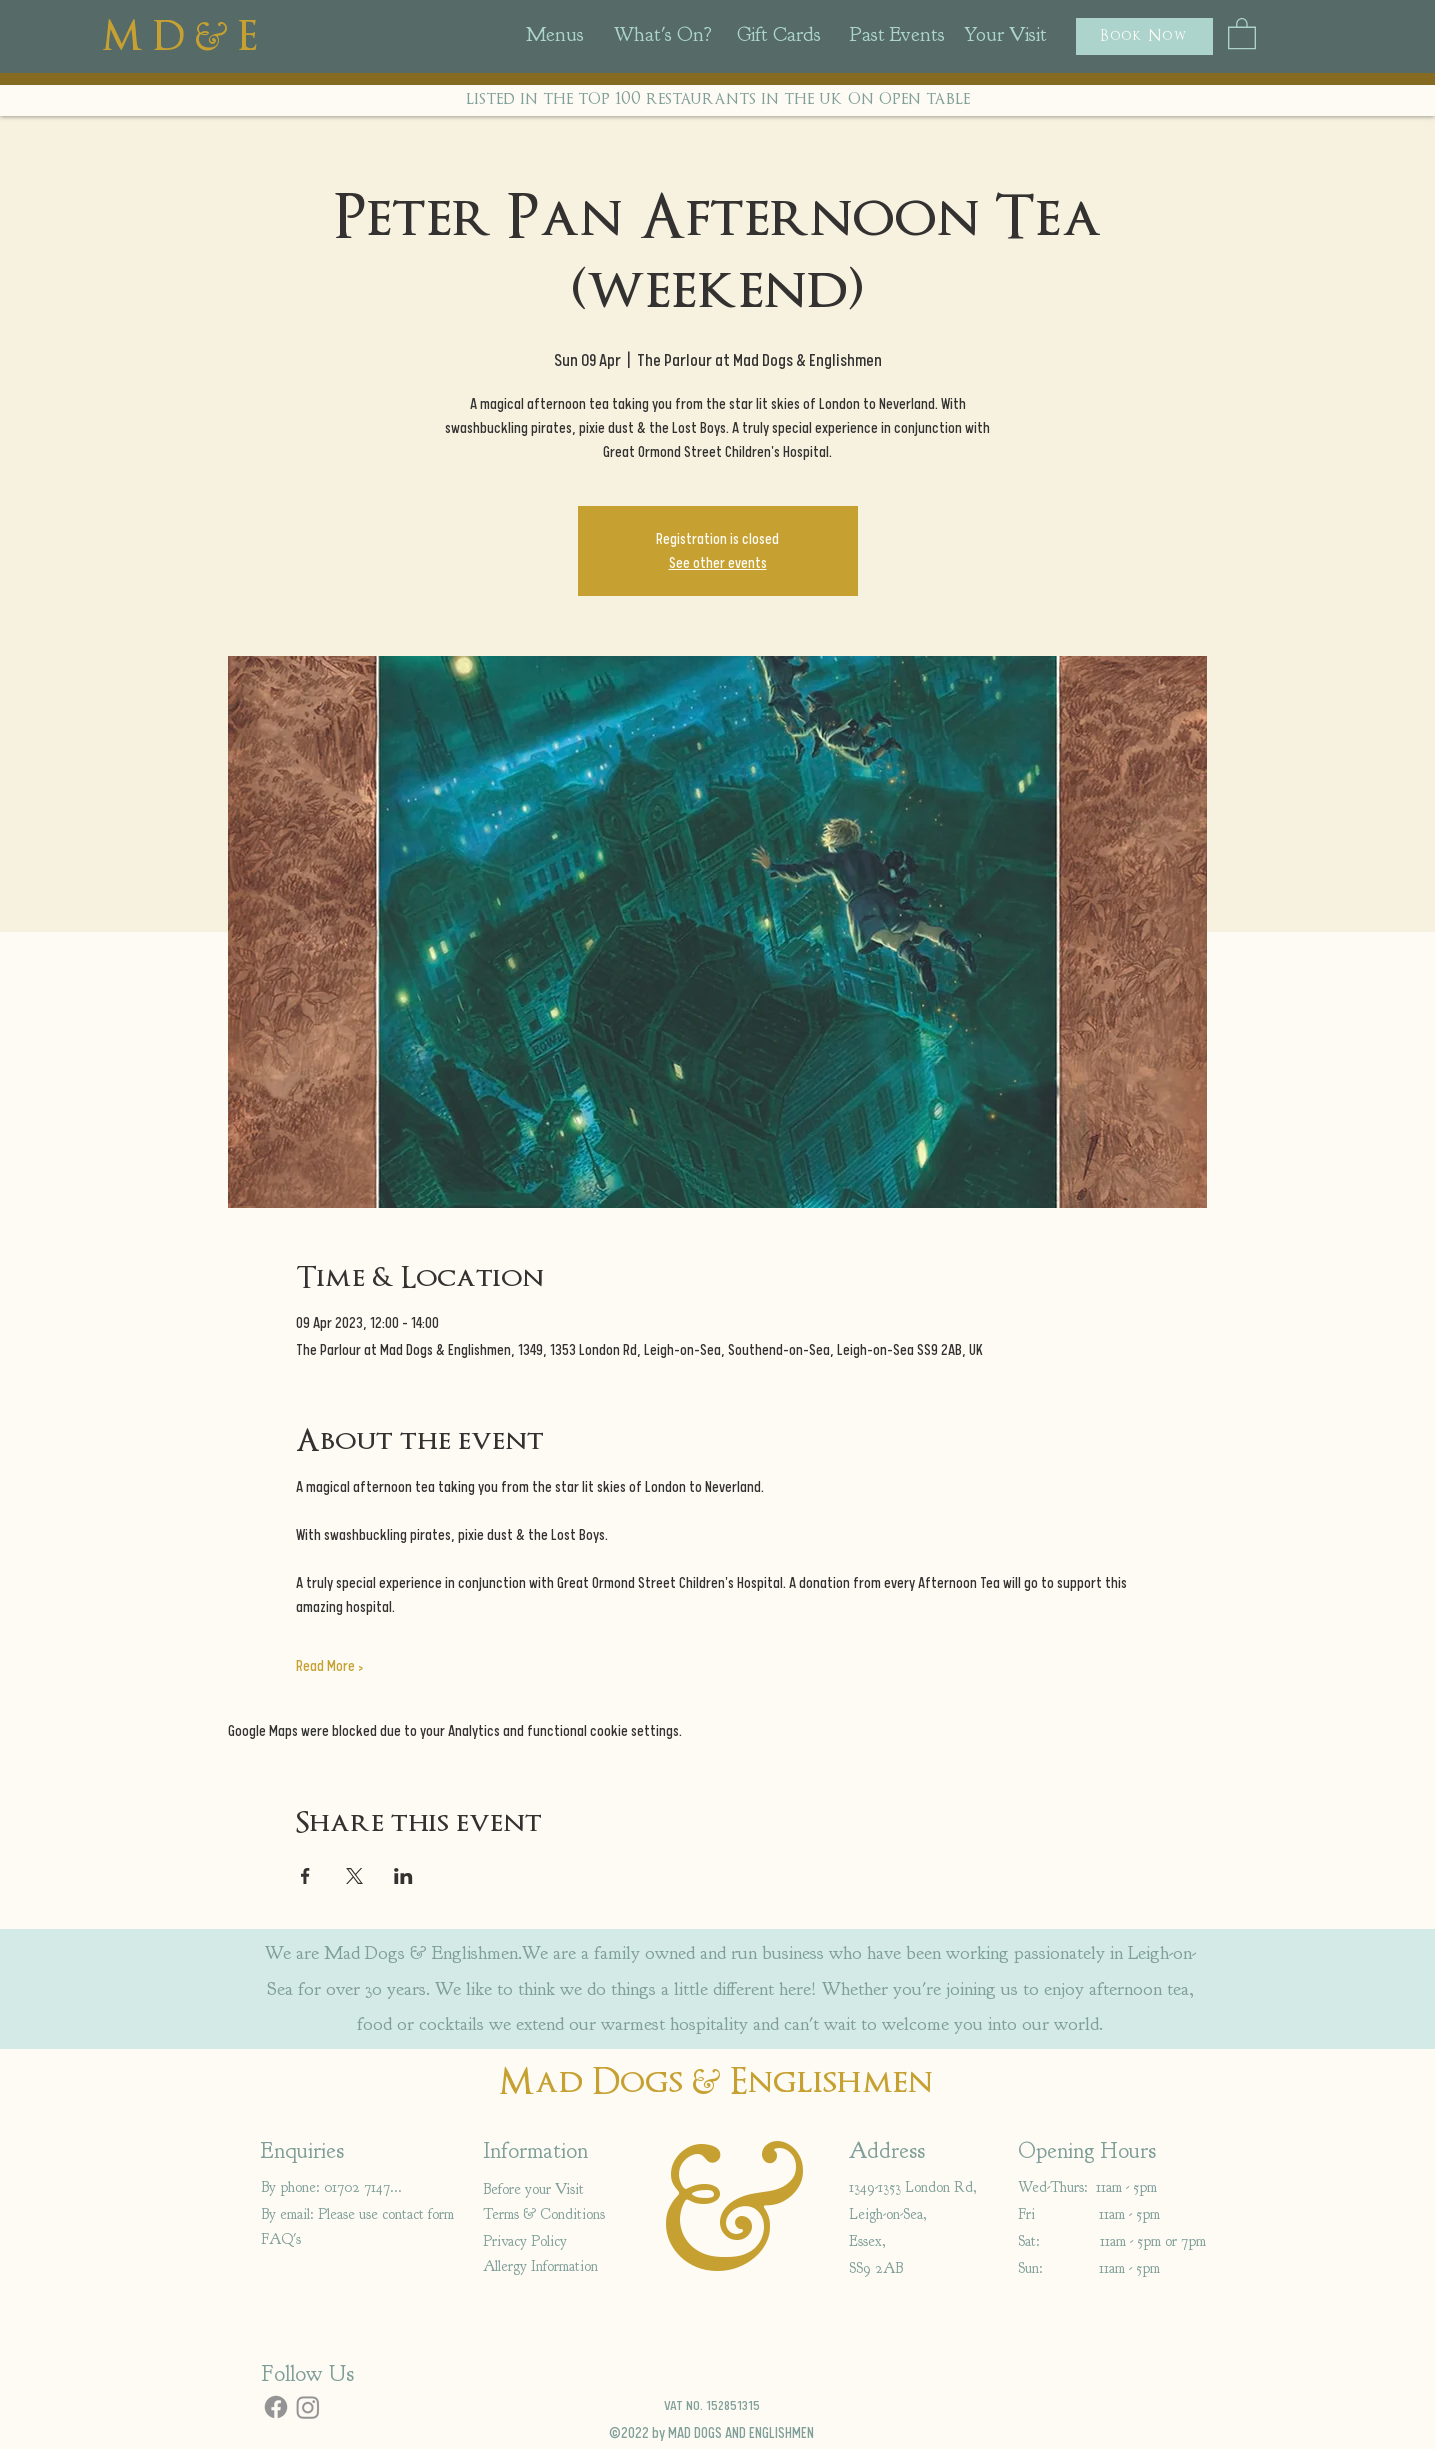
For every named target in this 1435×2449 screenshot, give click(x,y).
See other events (718, 563)
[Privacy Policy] (553, 2241)
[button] (1144, 36)
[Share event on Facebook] (305, 1876)
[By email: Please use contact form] (362, 2214)
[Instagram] (308, 2407)
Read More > (329, 1666)
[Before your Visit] (553, 2189)
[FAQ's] (286, 2239)
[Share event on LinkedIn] (403, 1876)
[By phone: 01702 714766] (331, 2187)
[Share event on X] (354, 1876)
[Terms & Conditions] (553, 2214)
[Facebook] (276, 2407)
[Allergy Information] (553, 2266)
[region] (580, 41)
